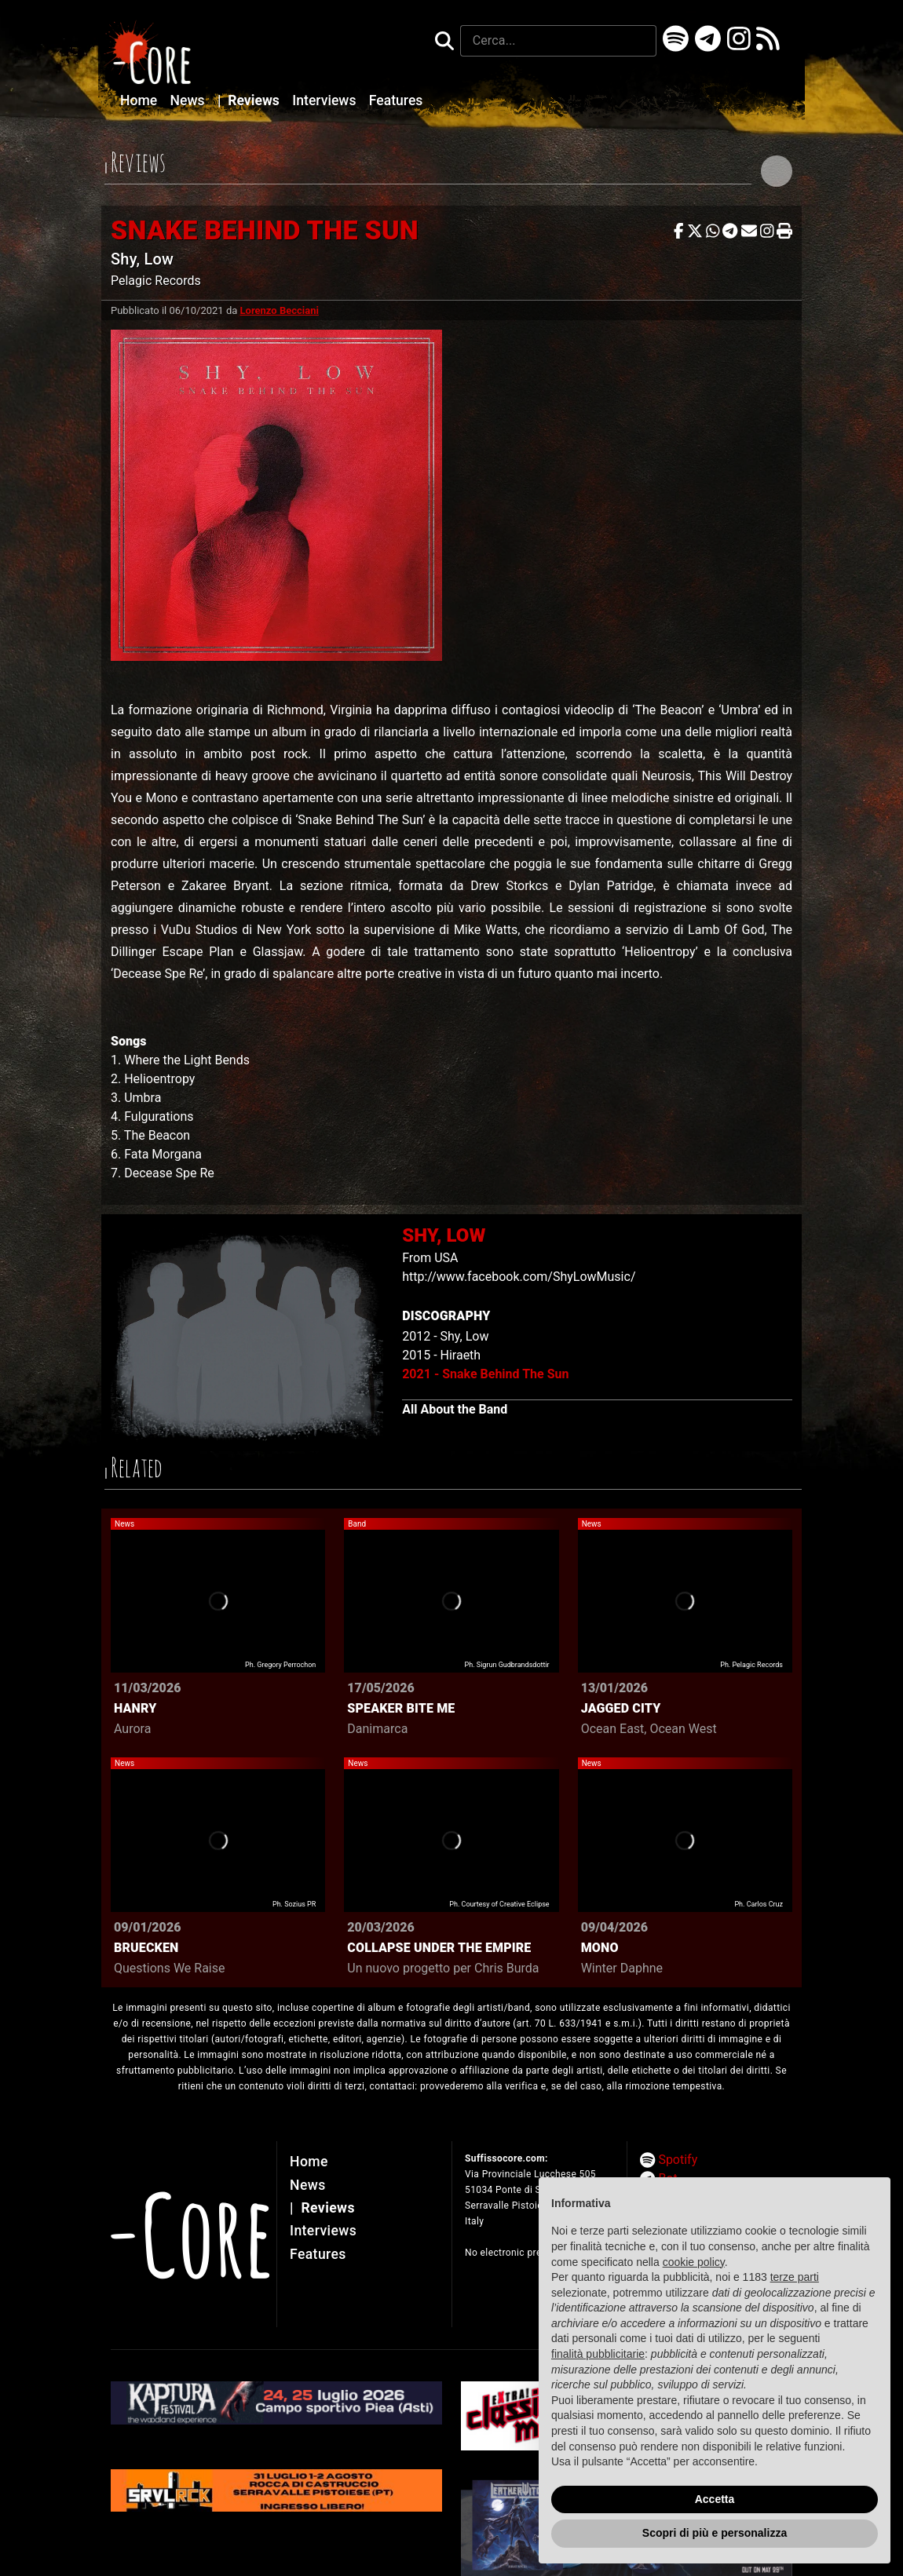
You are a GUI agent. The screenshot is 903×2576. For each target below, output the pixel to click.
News (189, 100)
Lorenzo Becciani (279, 310)
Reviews (250, 100)
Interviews (326, 100)
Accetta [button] (715, 2499)
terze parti (794, 2277)
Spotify (677, 2159)
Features (396, 100)
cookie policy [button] (694, 2262)
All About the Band (454, 1409)
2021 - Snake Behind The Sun (485, 1373)
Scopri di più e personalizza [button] (714, 2533)
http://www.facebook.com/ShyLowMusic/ (518, 1276)
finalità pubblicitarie (598, 2354)
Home (140, 100)
